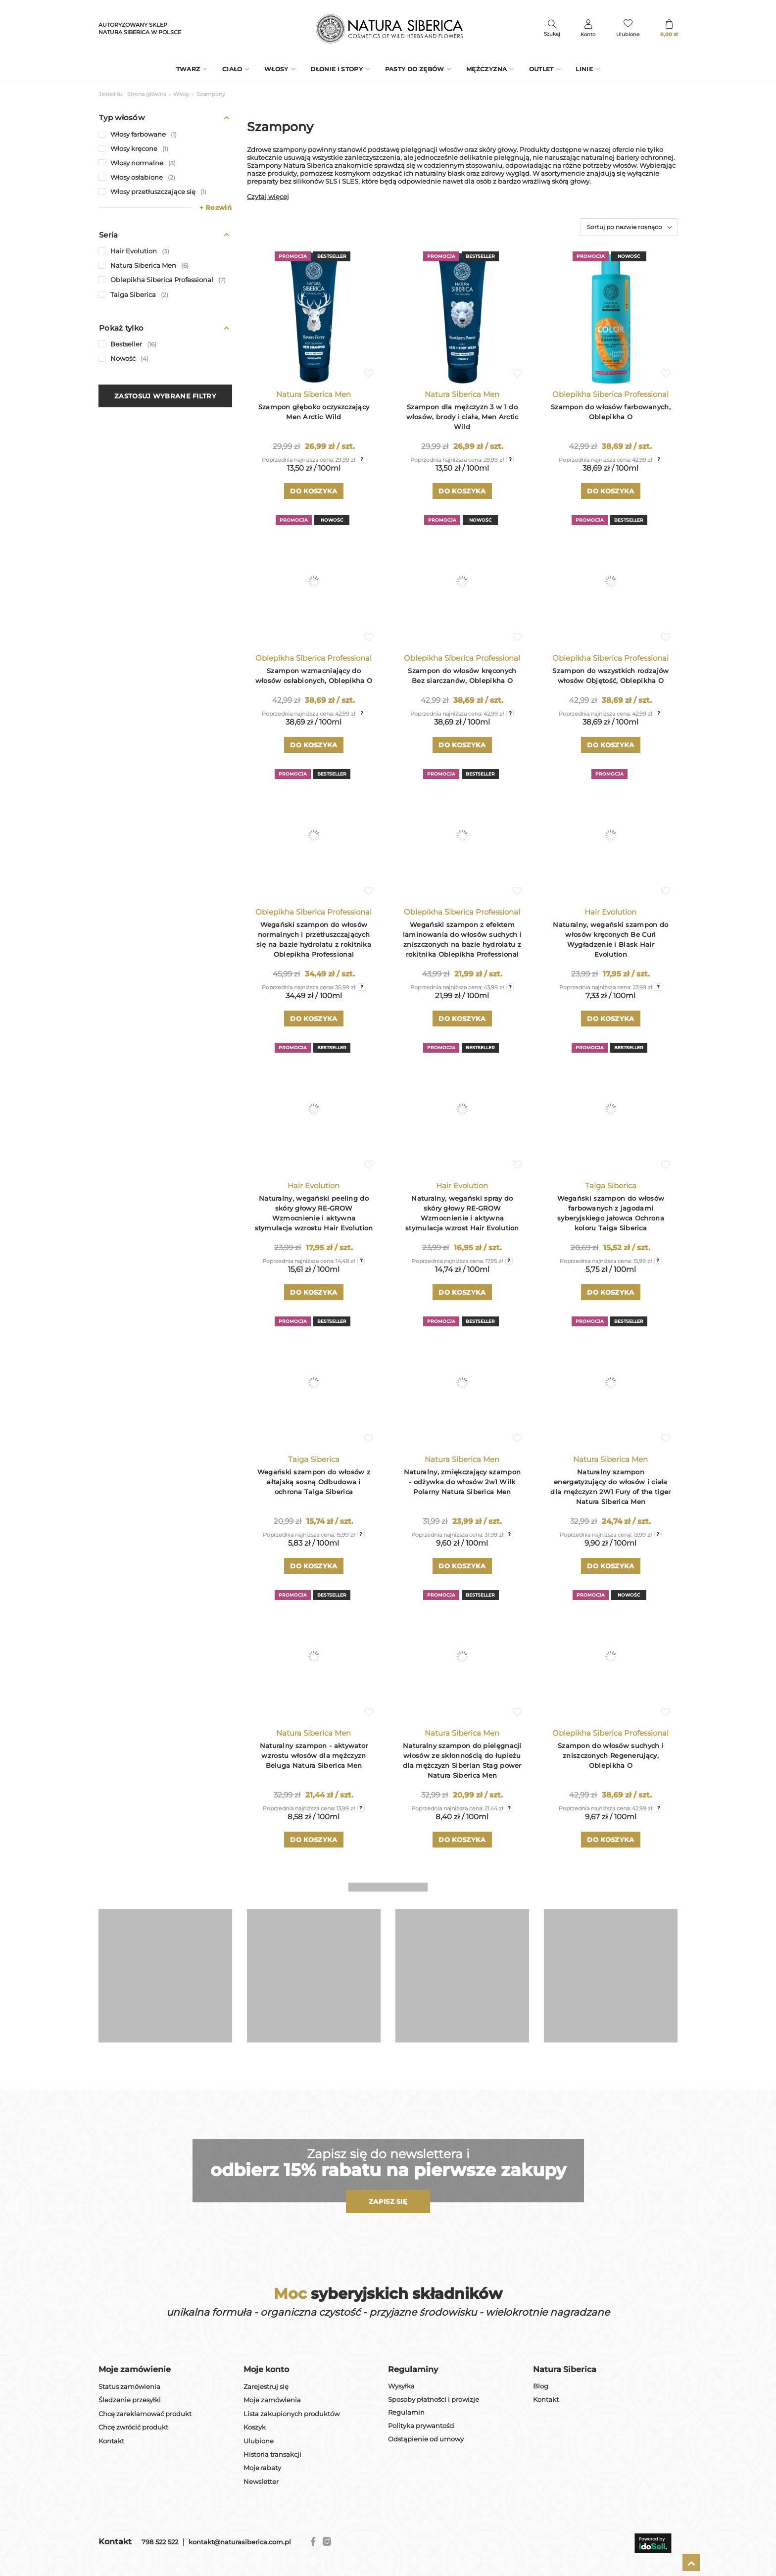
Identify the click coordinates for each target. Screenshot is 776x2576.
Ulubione (258, 2441)
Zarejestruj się (266, 2386)
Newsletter (261, 2481)
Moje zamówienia (272, 2400)
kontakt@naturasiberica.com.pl (240, 2542)
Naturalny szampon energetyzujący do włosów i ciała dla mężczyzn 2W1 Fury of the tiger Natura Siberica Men (610, 1487)
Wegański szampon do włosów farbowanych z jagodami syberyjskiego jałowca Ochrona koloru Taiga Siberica (611, 1213)
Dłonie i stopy (336, 69)
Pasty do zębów (414, 69)
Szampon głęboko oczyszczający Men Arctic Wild (314, 412)
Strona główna (146, 94)
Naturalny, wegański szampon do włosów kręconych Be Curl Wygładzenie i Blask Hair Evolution (610, 939)
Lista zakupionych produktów (291, 2414)
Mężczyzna (486, 69)
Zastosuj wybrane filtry (165, 396)
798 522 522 (160, 2542)
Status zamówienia (129, 2386)
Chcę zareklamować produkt (145, 2414)
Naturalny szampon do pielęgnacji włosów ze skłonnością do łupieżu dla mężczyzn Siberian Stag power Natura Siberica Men (462, 1760)
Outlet (541, 69)
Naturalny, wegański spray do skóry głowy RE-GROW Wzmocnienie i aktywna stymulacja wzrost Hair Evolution (462, 1213)
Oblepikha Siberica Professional (610, 394)
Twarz (188, 69)
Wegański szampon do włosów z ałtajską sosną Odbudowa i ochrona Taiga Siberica (313, 1482)
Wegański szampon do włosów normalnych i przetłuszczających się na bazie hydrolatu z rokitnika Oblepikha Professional (313, 939)
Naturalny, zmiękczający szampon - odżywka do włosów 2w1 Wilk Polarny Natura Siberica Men (462, 1482)
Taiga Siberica (610, 1185)
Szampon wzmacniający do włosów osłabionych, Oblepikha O (313, 675)
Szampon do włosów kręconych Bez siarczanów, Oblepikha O (462, 675)
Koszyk (254, 2427)
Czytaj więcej (268, 196)
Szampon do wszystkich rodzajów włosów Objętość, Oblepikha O (610, 675)
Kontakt (111, 2441)
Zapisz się (388, 2201)
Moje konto (266, 2369)
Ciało (232, 69)
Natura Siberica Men (313, 394)
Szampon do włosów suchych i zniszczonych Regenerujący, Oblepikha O (611, 1755)
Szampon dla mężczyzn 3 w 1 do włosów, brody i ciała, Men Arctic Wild (462, 417)
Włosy (276, 69)
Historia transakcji (272, 2454)
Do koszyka (313, 491)
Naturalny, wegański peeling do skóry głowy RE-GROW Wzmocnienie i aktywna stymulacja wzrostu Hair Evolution (314, 1213)
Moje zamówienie (134, 2369)
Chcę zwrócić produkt (133, 2427)
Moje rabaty (262, 2468)
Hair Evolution (610, 912)
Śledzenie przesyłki (129, 2400)
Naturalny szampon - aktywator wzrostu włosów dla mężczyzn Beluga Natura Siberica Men (314, 1755)
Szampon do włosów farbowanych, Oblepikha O (611, 412)
